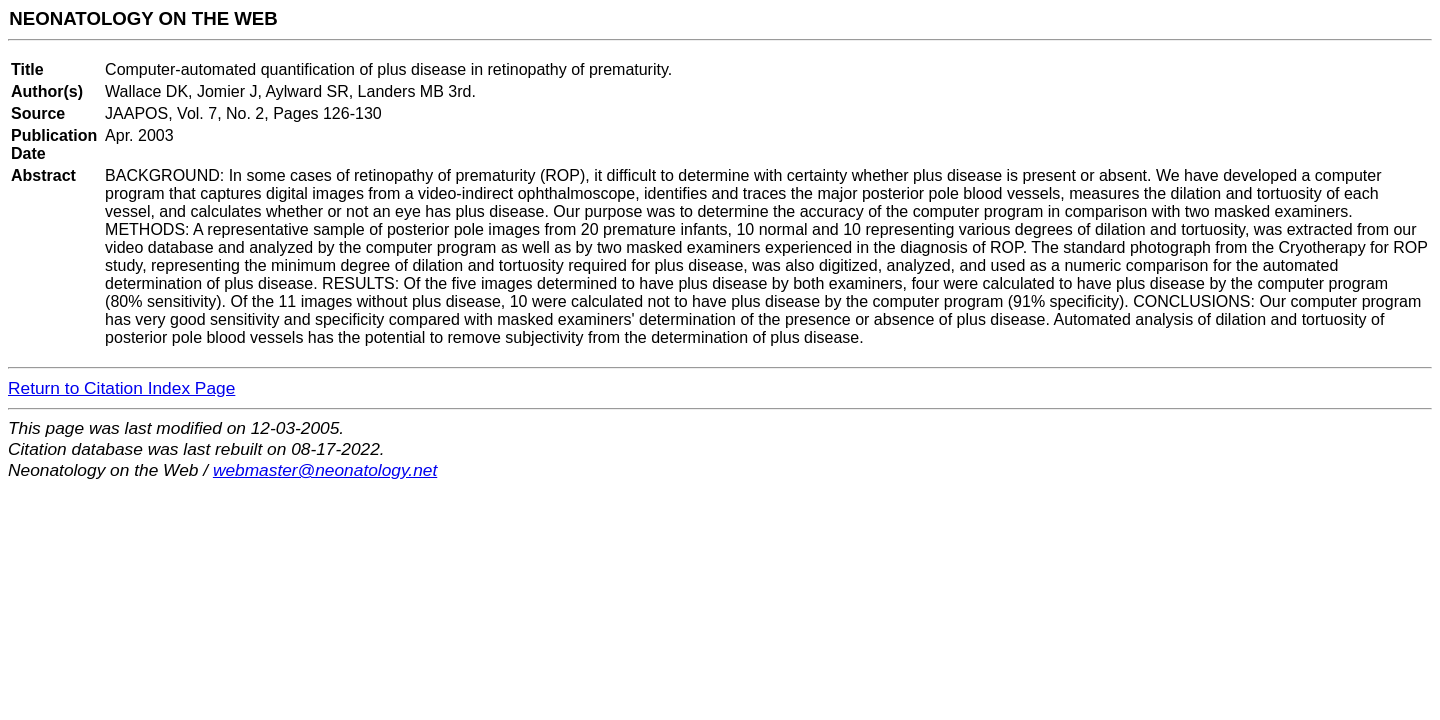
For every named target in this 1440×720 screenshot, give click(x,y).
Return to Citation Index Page (121, 388)
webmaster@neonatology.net (325, 470)
